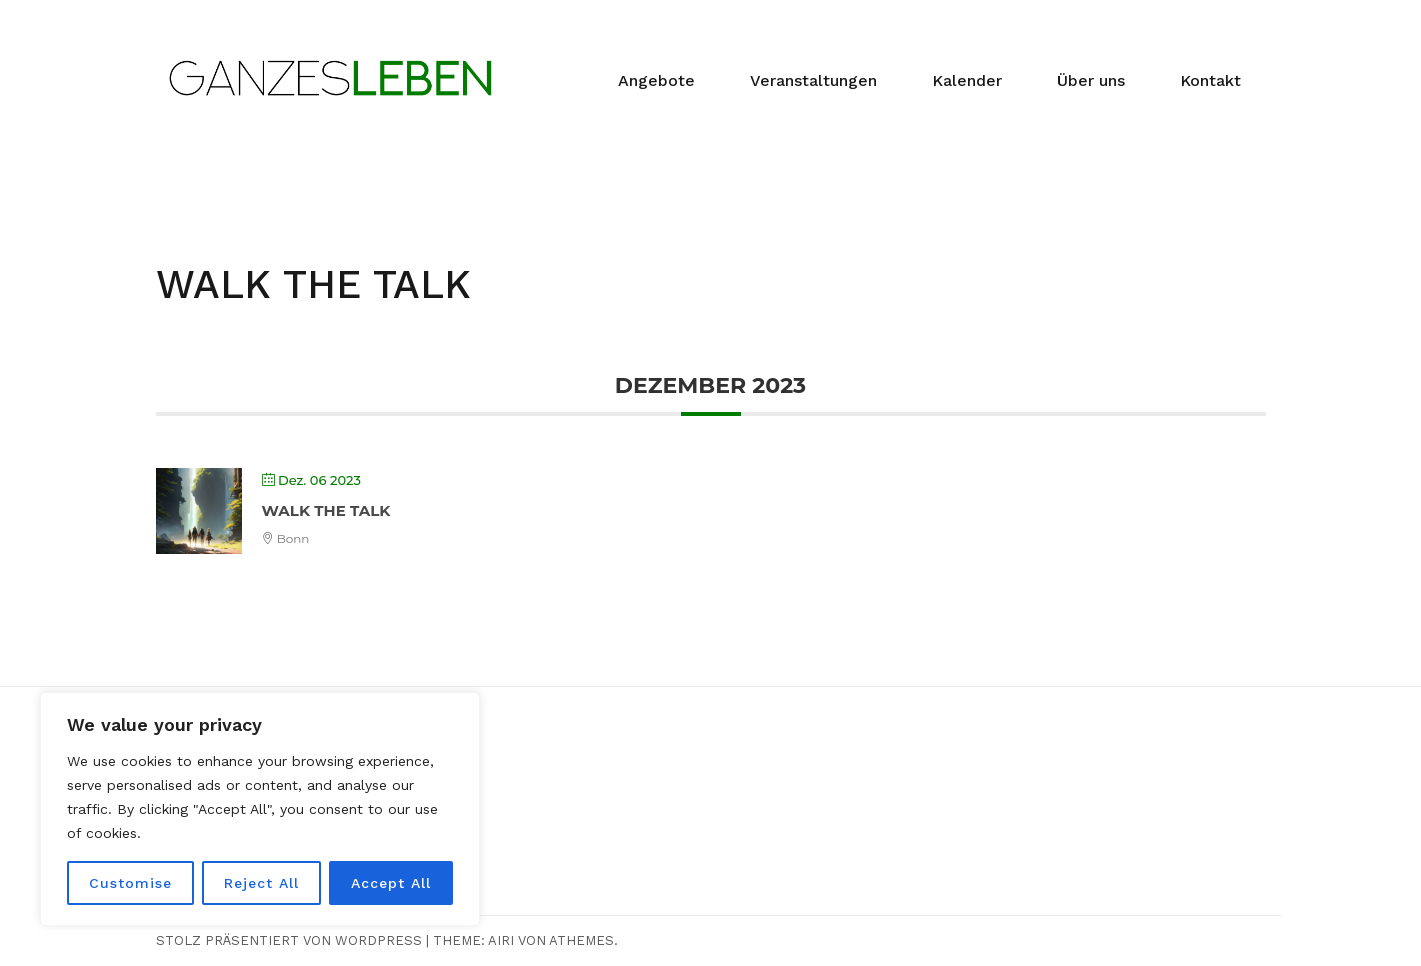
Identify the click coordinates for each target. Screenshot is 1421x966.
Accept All (391, 883)
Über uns (1091, 80)
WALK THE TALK (326, 510)
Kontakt (1210, 80)
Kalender (967, 80)
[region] (260, 809)
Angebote (656, 80)
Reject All (261, 883)
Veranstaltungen (813, 80)
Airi (501, 940)
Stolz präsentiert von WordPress (289, 940)
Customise (130, 883)
